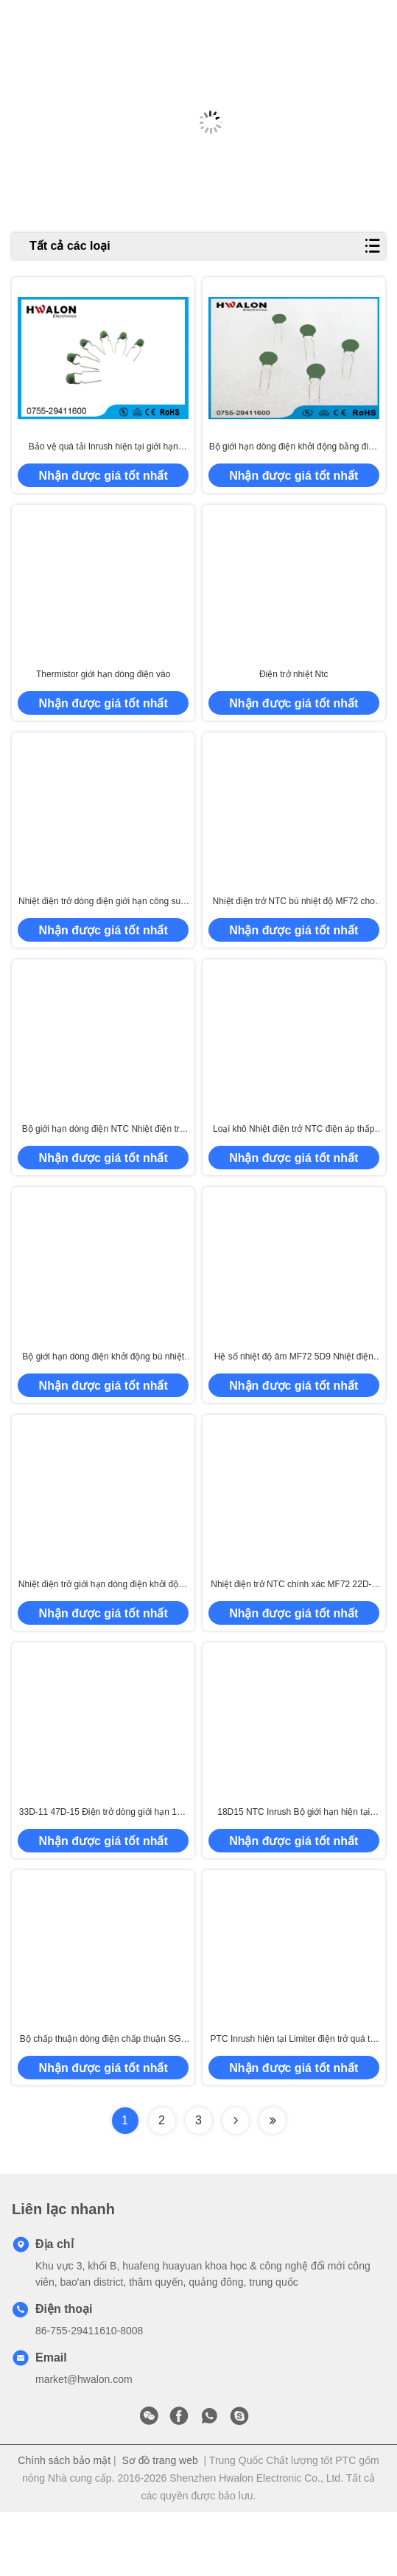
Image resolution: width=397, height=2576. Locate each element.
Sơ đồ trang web (159, 2524)
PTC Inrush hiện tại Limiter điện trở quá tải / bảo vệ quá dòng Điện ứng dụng (294, 2104)
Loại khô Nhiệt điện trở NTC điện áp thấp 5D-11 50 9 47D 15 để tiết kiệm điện (293, 1161)
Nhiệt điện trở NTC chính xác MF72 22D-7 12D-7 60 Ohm (293, 1633)
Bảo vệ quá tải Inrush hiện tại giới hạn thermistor (103, 455)
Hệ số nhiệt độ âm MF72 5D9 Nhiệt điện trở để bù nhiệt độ (293, 1397)
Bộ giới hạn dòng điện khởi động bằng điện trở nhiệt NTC (294, 455)
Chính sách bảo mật (64, 2524)
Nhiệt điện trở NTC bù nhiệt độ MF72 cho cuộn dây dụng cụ (294, 926)
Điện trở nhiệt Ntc (294, 690)
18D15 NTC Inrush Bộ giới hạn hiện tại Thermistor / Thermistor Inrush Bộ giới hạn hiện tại (294, 1868)
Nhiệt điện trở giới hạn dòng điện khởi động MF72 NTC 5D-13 (103, 1633)
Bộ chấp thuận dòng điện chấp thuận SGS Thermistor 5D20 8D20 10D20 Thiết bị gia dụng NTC (103, 2104)
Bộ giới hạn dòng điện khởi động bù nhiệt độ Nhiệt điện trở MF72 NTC (103, 1397)
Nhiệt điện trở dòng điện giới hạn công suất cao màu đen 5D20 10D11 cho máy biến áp (103, 926)
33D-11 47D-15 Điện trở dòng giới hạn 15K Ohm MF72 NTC (103, 1868)
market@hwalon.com (84, 2443)
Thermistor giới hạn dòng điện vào (103, 690)
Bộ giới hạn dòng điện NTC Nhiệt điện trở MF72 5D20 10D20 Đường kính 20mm (103, 1161)
